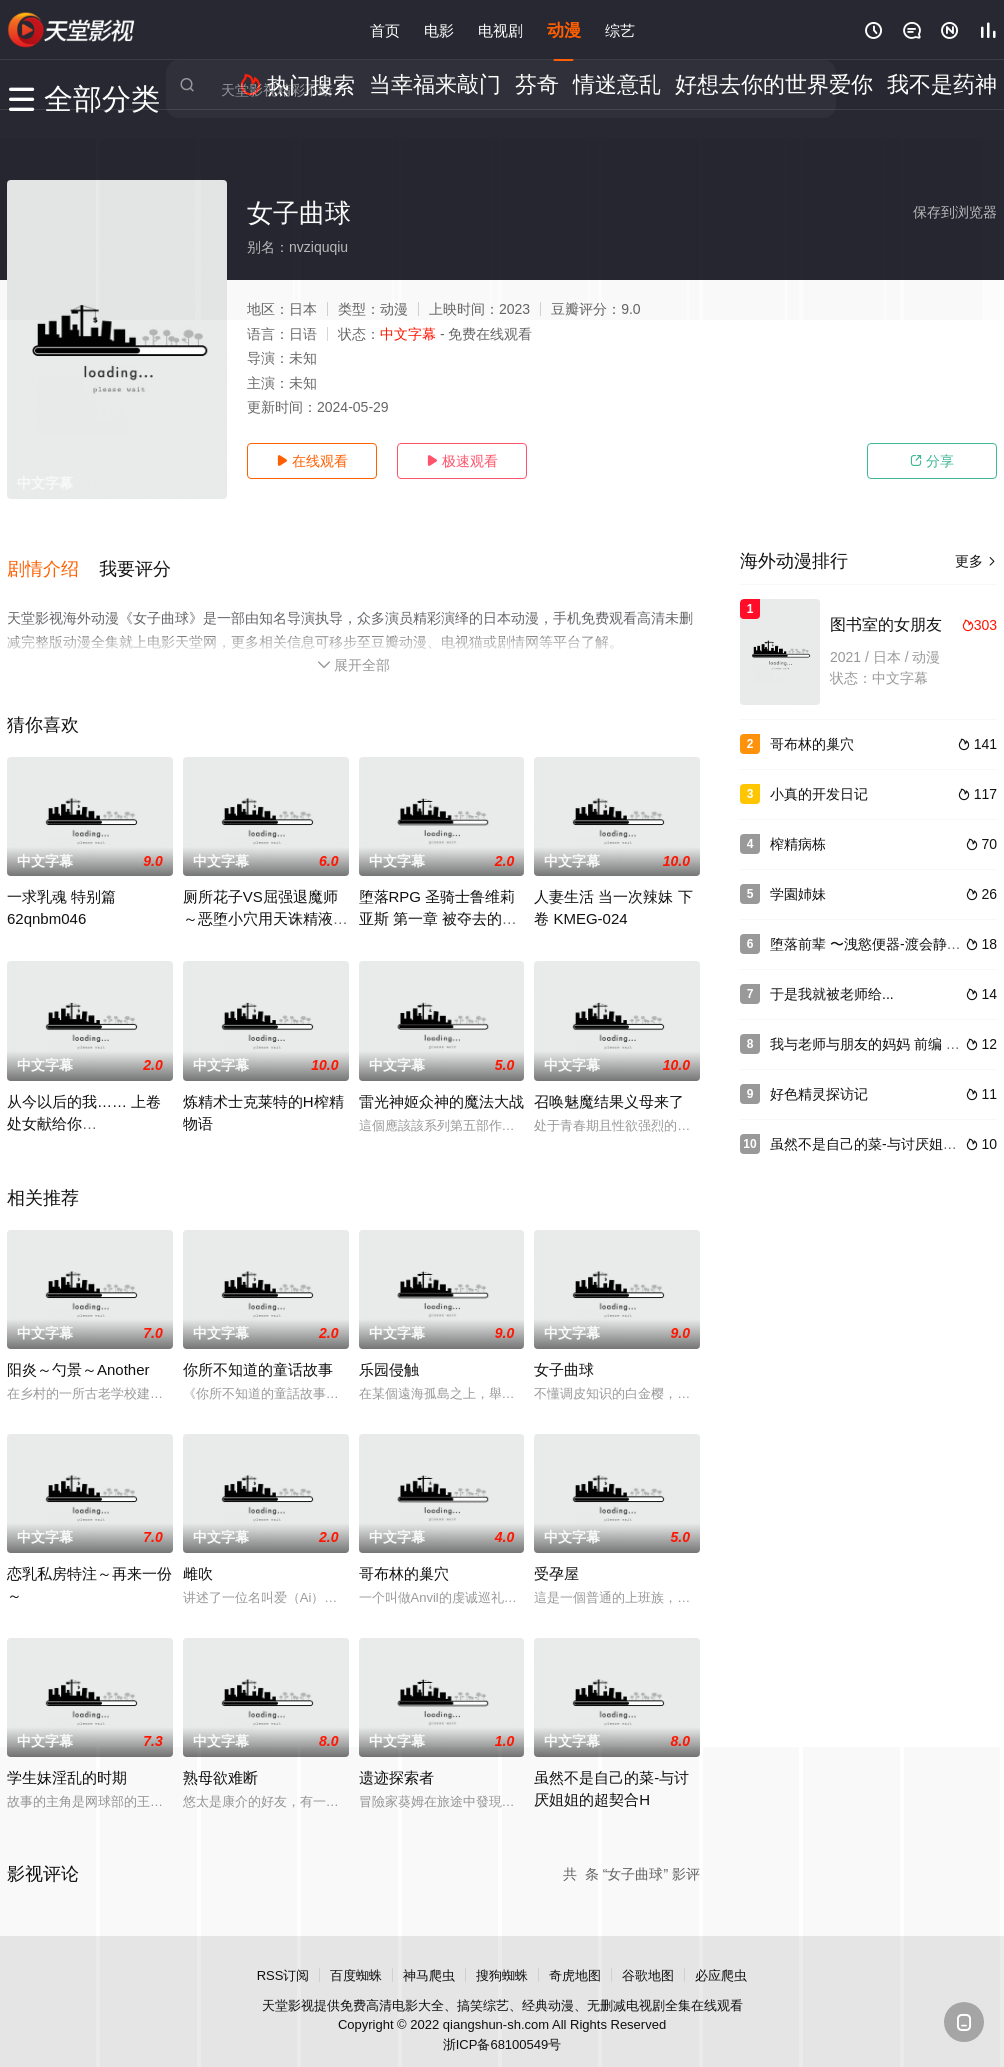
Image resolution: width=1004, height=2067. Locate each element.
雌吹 (198, 1555)
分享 (932, 461)
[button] (53, 559)
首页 (385, 29)
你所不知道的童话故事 (258, 1351)
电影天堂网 (72, 30)
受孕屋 (556, 1555)
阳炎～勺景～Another (78, 1351)
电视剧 (500, 29)
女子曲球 (564, 1351)
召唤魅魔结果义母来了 (609, 1083)
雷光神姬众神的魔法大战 (441, 1083)
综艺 (620, 29)
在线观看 (312, 461)
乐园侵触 (389, 1351)
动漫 (564, 29)
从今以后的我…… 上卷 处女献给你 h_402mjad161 (84, 1105)
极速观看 (462, 461)
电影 (439, 29)
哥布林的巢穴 (404, 1555)
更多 (976, 561)
